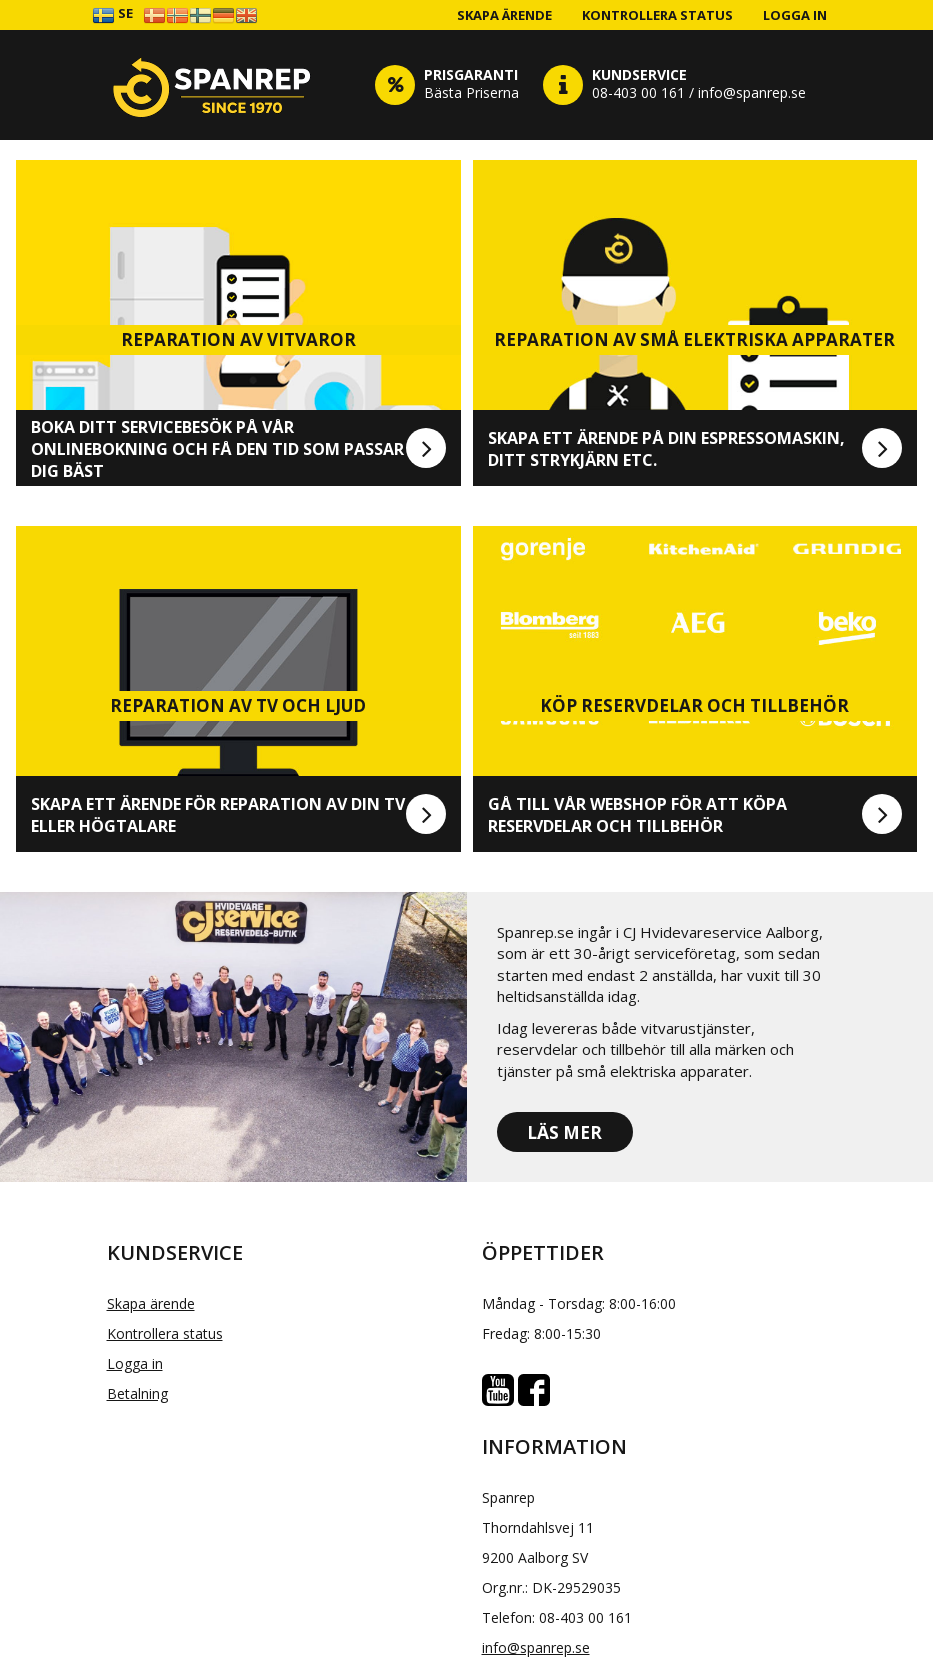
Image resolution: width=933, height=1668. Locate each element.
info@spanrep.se (536, 1647)
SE (112, 14)
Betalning (137, 1393)
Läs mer (564, 1132)
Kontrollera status (657, 15)
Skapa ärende (504, 15)
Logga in (795, 15)
